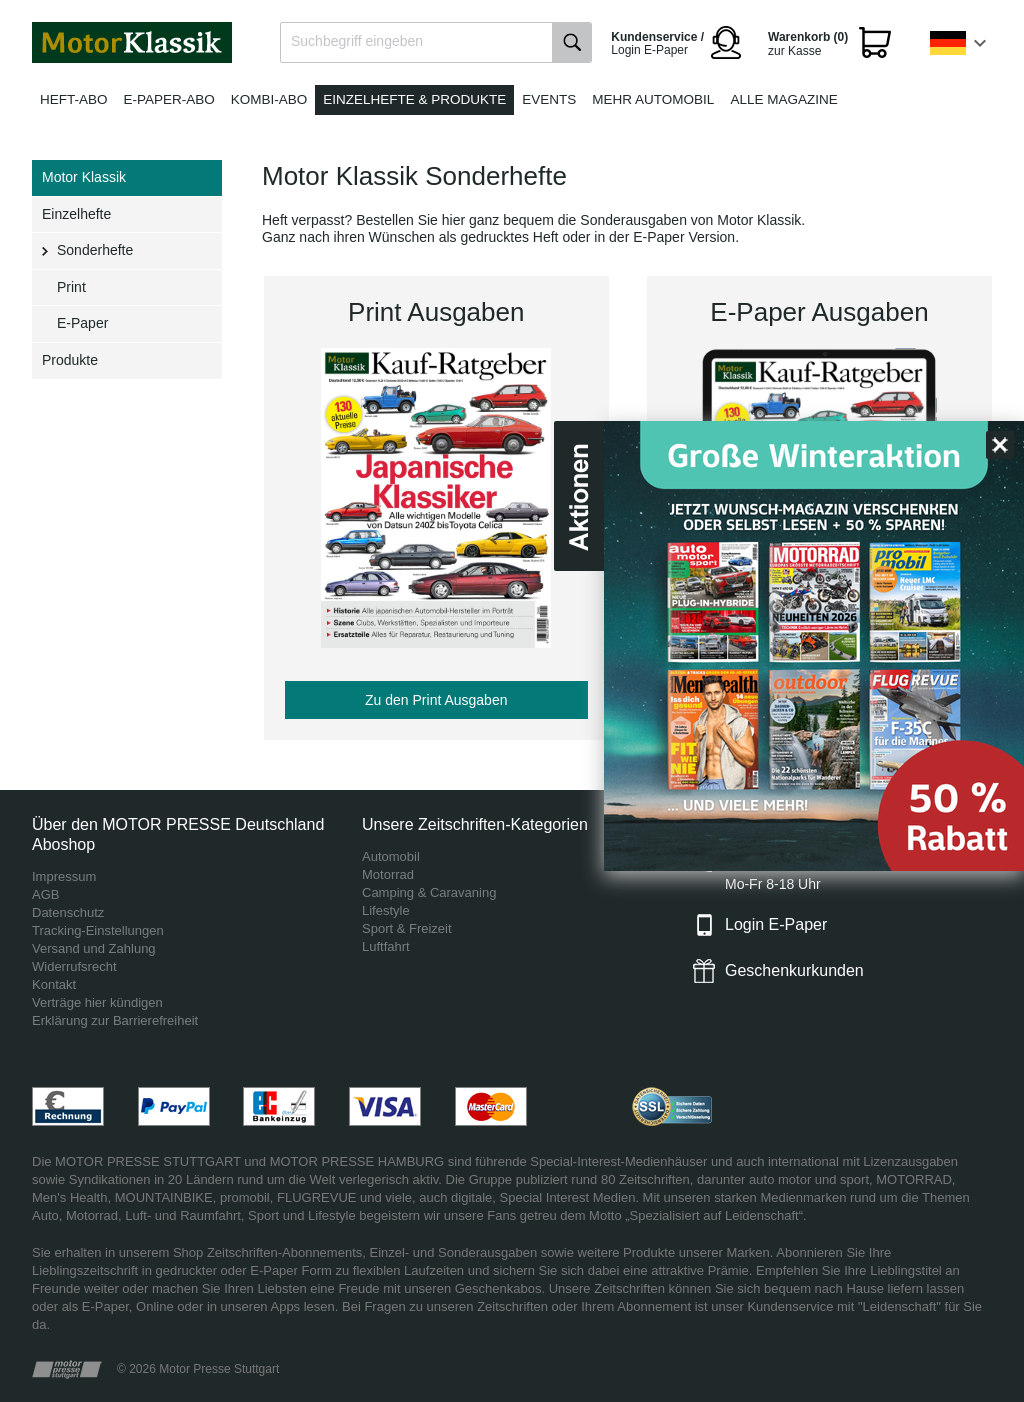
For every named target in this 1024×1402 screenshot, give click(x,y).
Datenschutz (68, 912)
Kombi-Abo (269, 99)
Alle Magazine (783, 99)
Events (549, 99)
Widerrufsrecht (74, 966)
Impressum (64, 876)
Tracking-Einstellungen (98, 930)
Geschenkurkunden (794, 970)
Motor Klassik (84, 177)
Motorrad (388, 874)
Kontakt (54, 984)
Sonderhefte (95, 250)
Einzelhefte (76, 214)
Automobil (391, 856)
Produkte (70, 360)
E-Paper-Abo (169, 99)
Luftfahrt (386, 946)
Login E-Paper (776, 924)
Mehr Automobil (653, 99)
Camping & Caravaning (429, 892)
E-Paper (82, 323)
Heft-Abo (74, 99)
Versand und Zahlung (94, 948)
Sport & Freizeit (407, 928)
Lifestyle (386, 910)
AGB (45, 894)
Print (71, 287)
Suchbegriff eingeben (357, 41)
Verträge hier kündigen (97, 1002)
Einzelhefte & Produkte (414, 99)
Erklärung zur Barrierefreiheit (115, 1020)
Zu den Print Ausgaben (436, 700)
